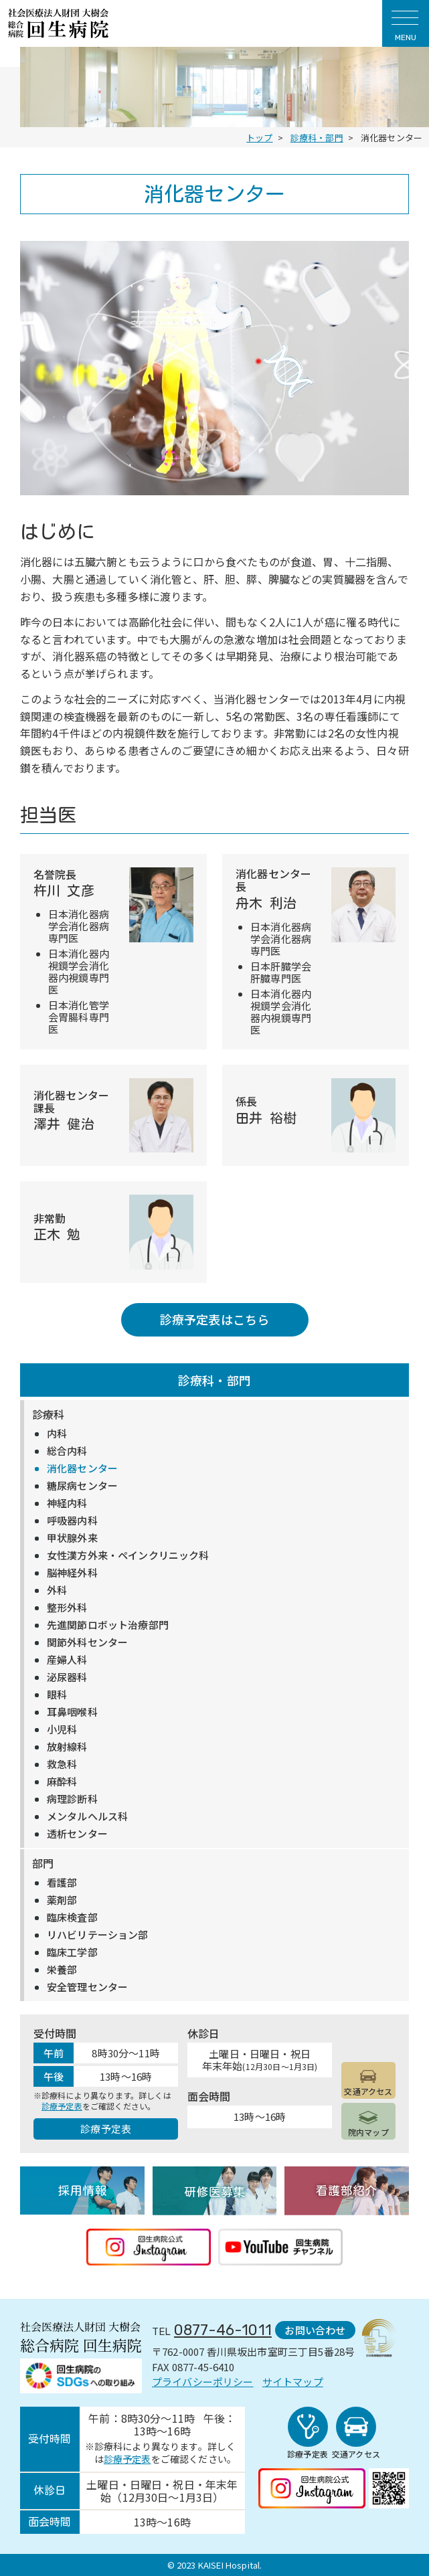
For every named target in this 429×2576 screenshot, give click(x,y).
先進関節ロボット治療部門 (108, 1625)
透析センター (77, 1834)
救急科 (62, 1764)
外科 (57, 1590)
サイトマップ (292, 2382)
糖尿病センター (82, 1486)
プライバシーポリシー (203, 2382)
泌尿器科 (67, 1677)
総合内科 (67, 1451)
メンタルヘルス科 (87, 1816)
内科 (57, 1434)
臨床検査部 (72, 1917)
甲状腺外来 (72, 1538)
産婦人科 (67, 1660)
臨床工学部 (72, 1952)
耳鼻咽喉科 (72, 1712)
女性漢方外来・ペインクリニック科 (128, 1555)
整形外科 (67, 1608)
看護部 (62, 1883)
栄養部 (62, 1970)
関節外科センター (87, 1642)
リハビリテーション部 (98, 1935)
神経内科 (67, 1503)
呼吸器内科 (72, 1521)
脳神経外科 (72, 1573)
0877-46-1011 (223, 2330)
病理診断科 (72, 1799)
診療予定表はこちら (214, 1319)
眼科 (57, 1695)
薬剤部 (62, 1900)
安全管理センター (87, 1987)
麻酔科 (62, 1782)
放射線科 (67, 1747)
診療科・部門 (214, 1380)
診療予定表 (61, 2106)
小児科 (62, 1729)
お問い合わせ (314, 2330)
